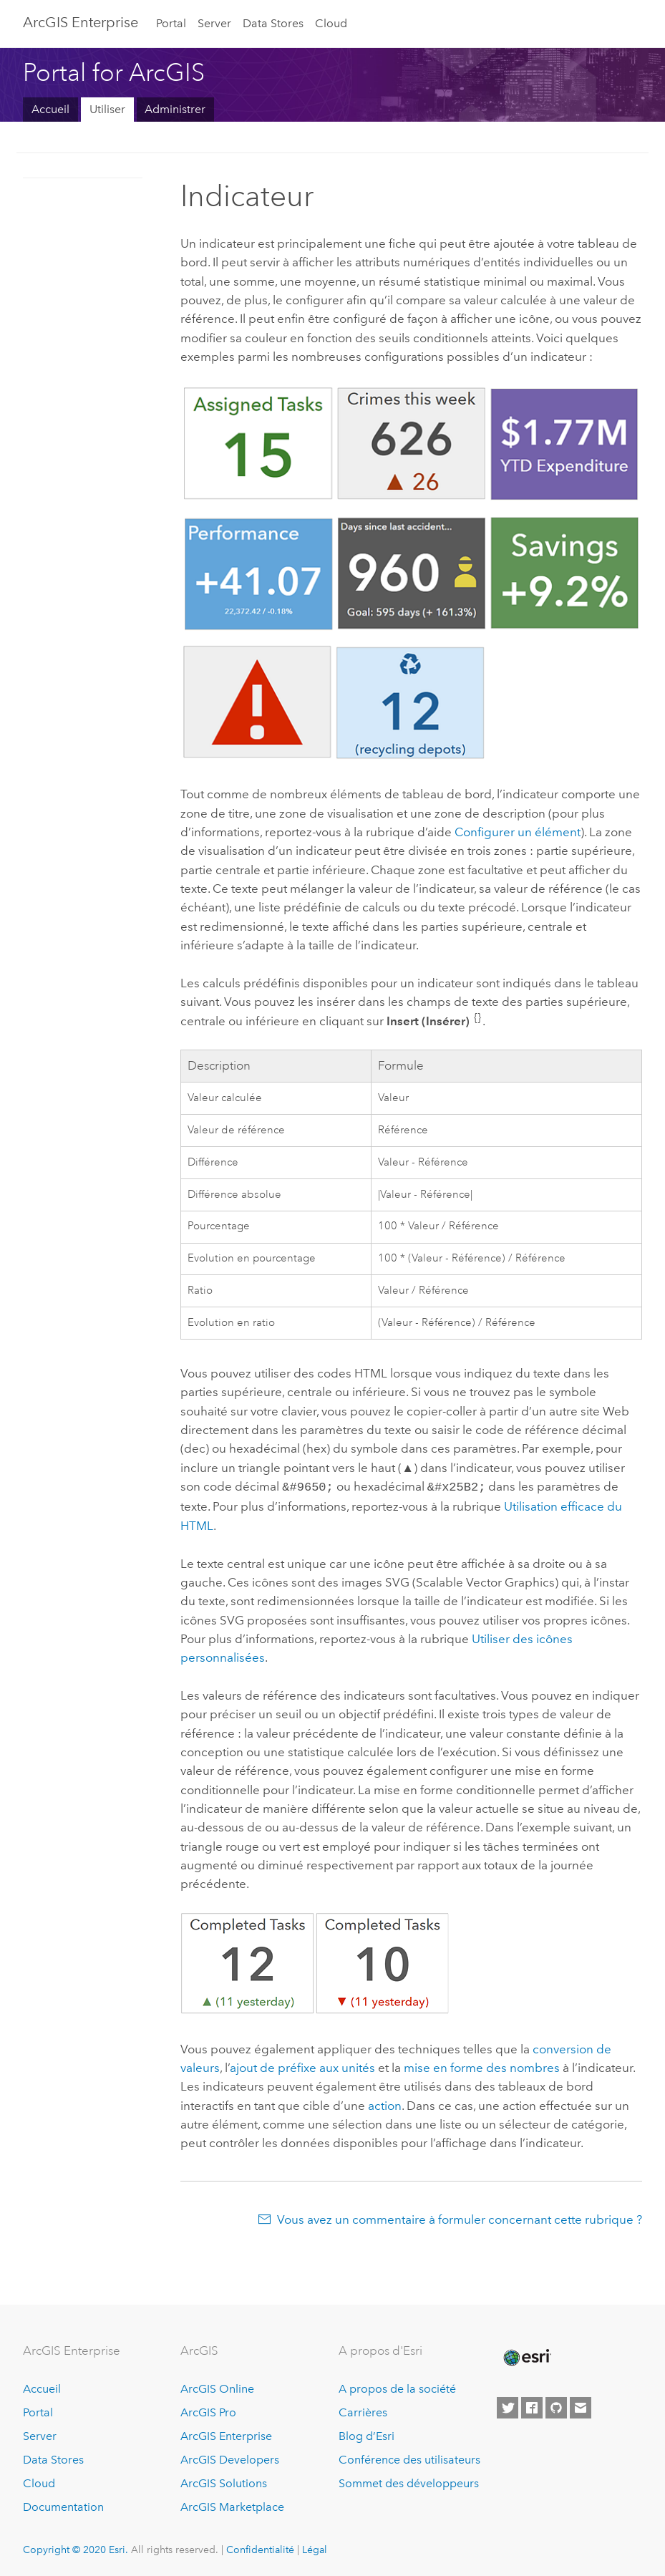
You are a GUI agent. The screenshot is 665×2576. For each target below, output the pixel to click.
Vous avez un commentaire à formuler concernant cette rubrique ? (459, 2218)
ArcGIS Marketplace (232, 2505)
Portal (171, 23)
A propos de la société (397, 2387)
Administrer (175, 109)
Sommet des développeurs (409, 2482)
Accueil (50, 109)
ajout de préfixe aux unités (302, 2066)
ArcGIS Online (217, 2387)
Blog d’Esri (366, 2434)
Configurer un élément (518, 832)
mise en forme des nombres (482, 2066)
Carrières (363, 2411)
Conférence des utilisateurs (409, 2458)
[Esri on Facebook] (532, 2406)
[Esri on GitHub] (556, 2406)
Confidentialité (260, 2548)
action (385, 2104)
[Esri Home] (526, 2356)
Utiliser (107, 109)
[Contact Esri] (580, 2406)
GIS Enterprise (80, 22)
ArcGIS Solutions (223, 2482)
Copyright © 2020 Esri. (75, 2548)
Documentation (63, 2505)
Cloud (331, 23)
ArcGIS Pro (208, 2411)
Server (214, 23)
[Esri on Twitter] (507, 2406)
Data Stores (273, 23)
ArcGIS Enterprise (226, 2434)
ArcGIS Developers (229, 2458)
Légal (314, 2548)
